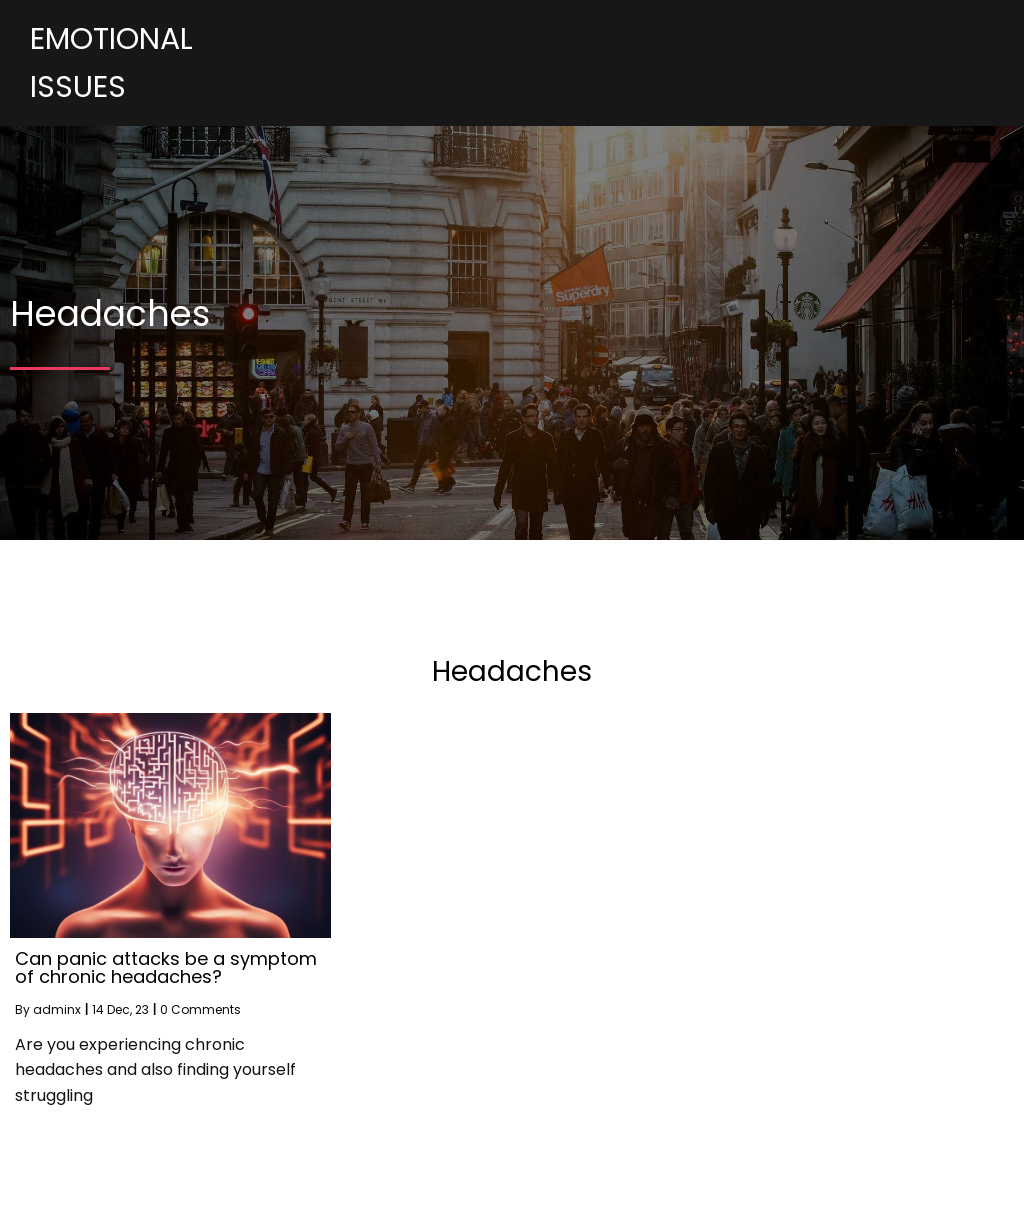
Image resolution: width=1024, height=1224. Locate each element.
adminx (57, 1009)
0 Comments (200, 1009)
